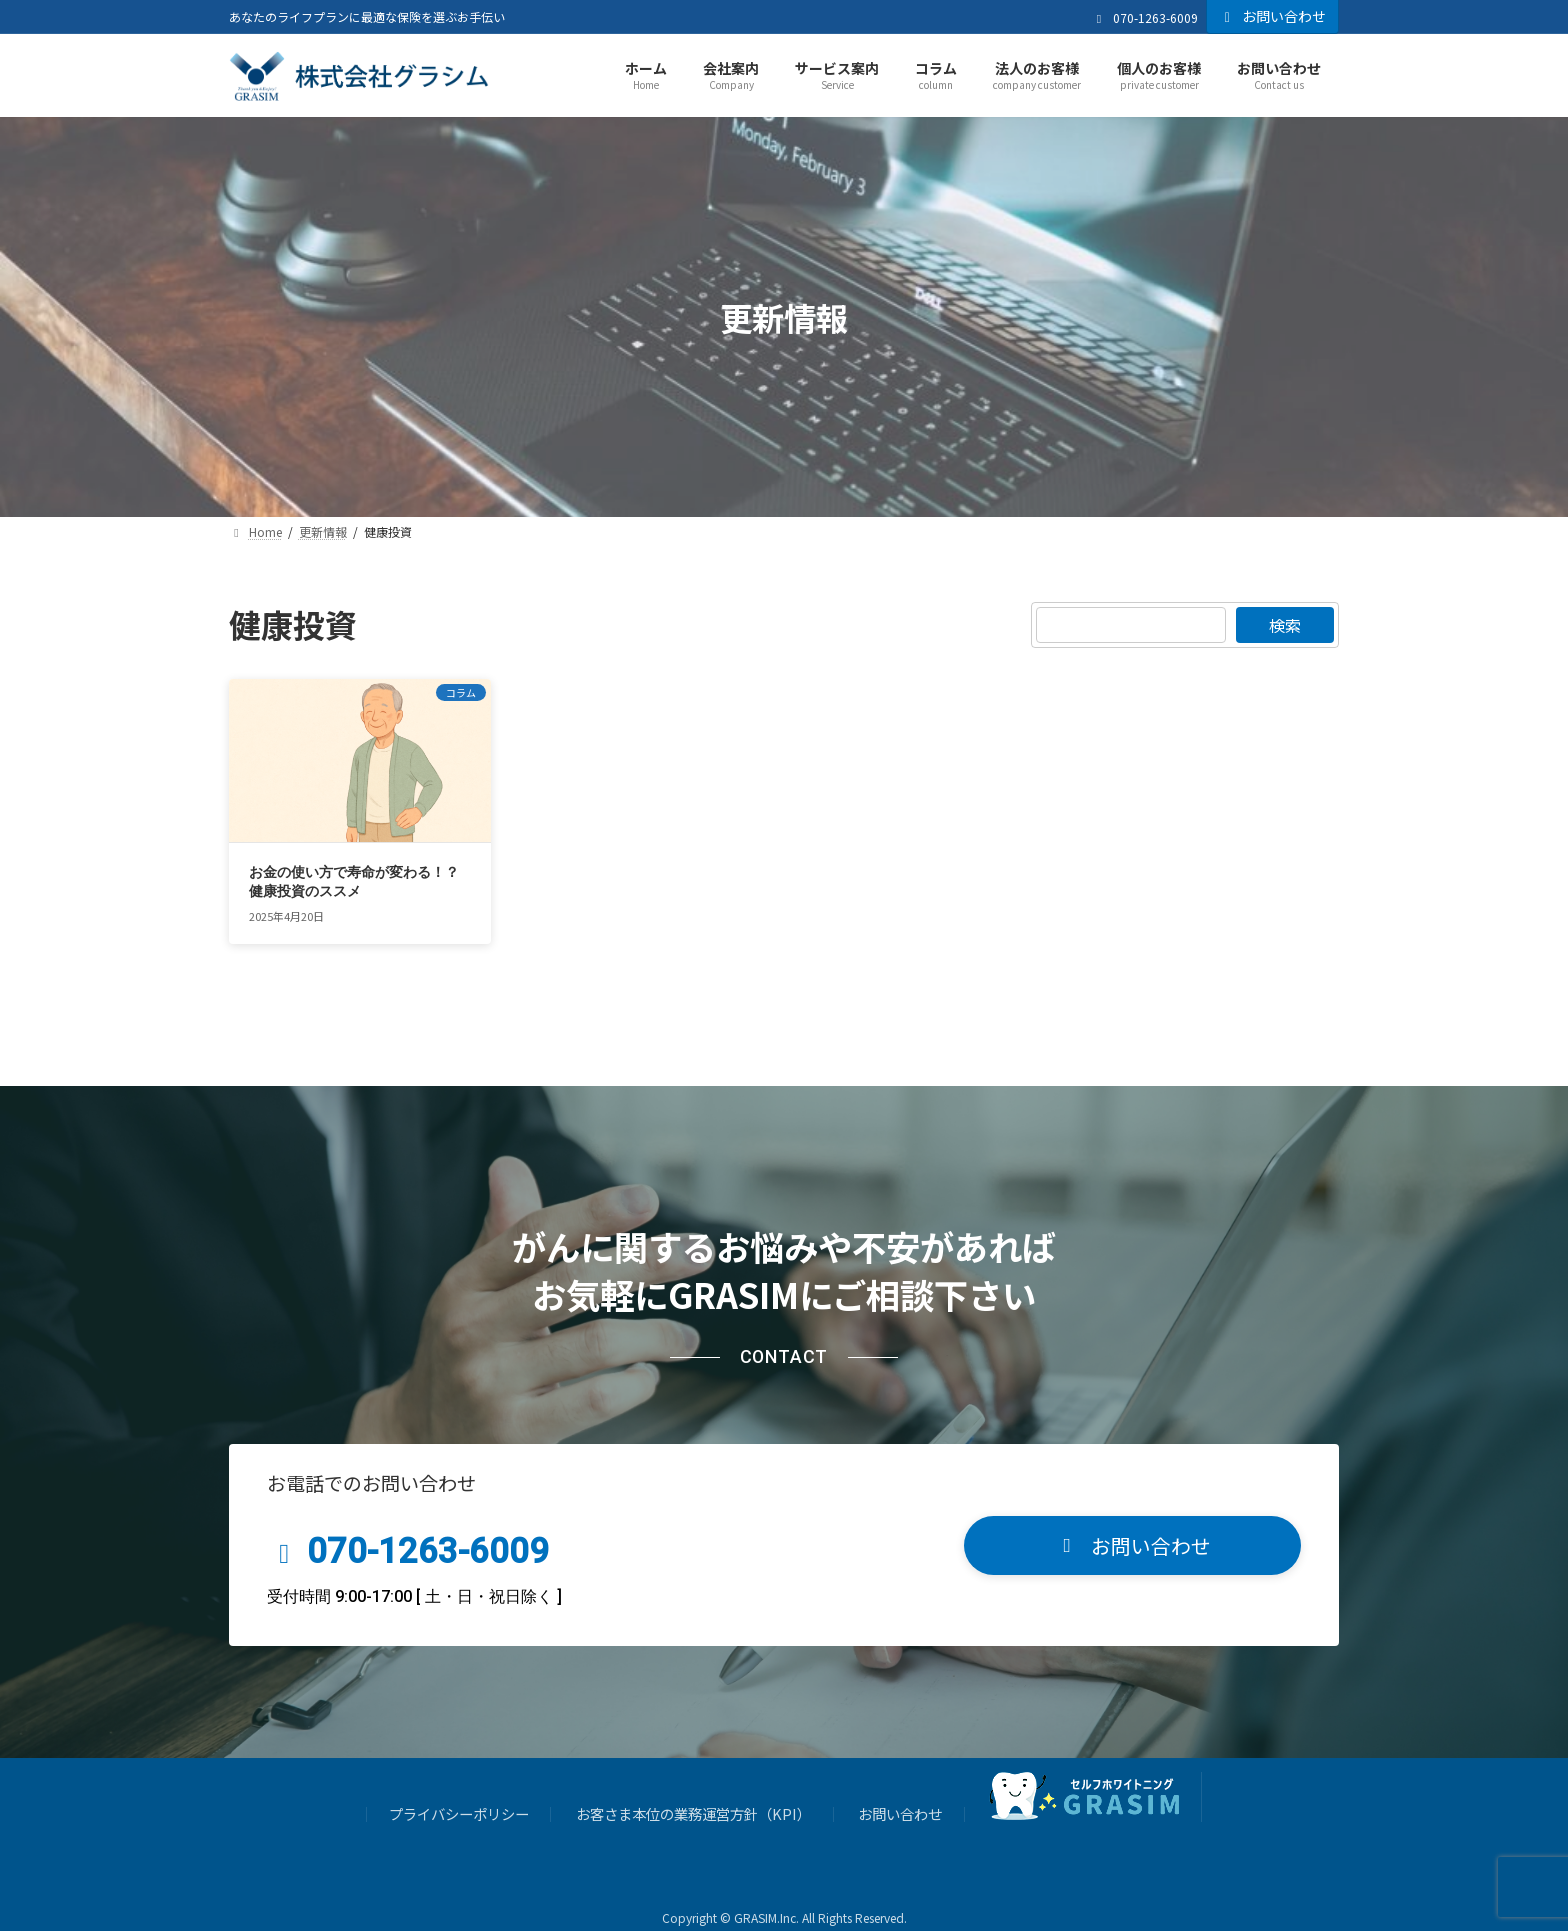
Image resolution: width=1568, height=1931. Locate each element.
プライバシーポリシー (459, 1792)
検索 (1285, 625)
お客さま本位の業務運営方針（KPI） (693, 1792)
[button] (1132, 1523)
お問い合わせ (1273, 16)
